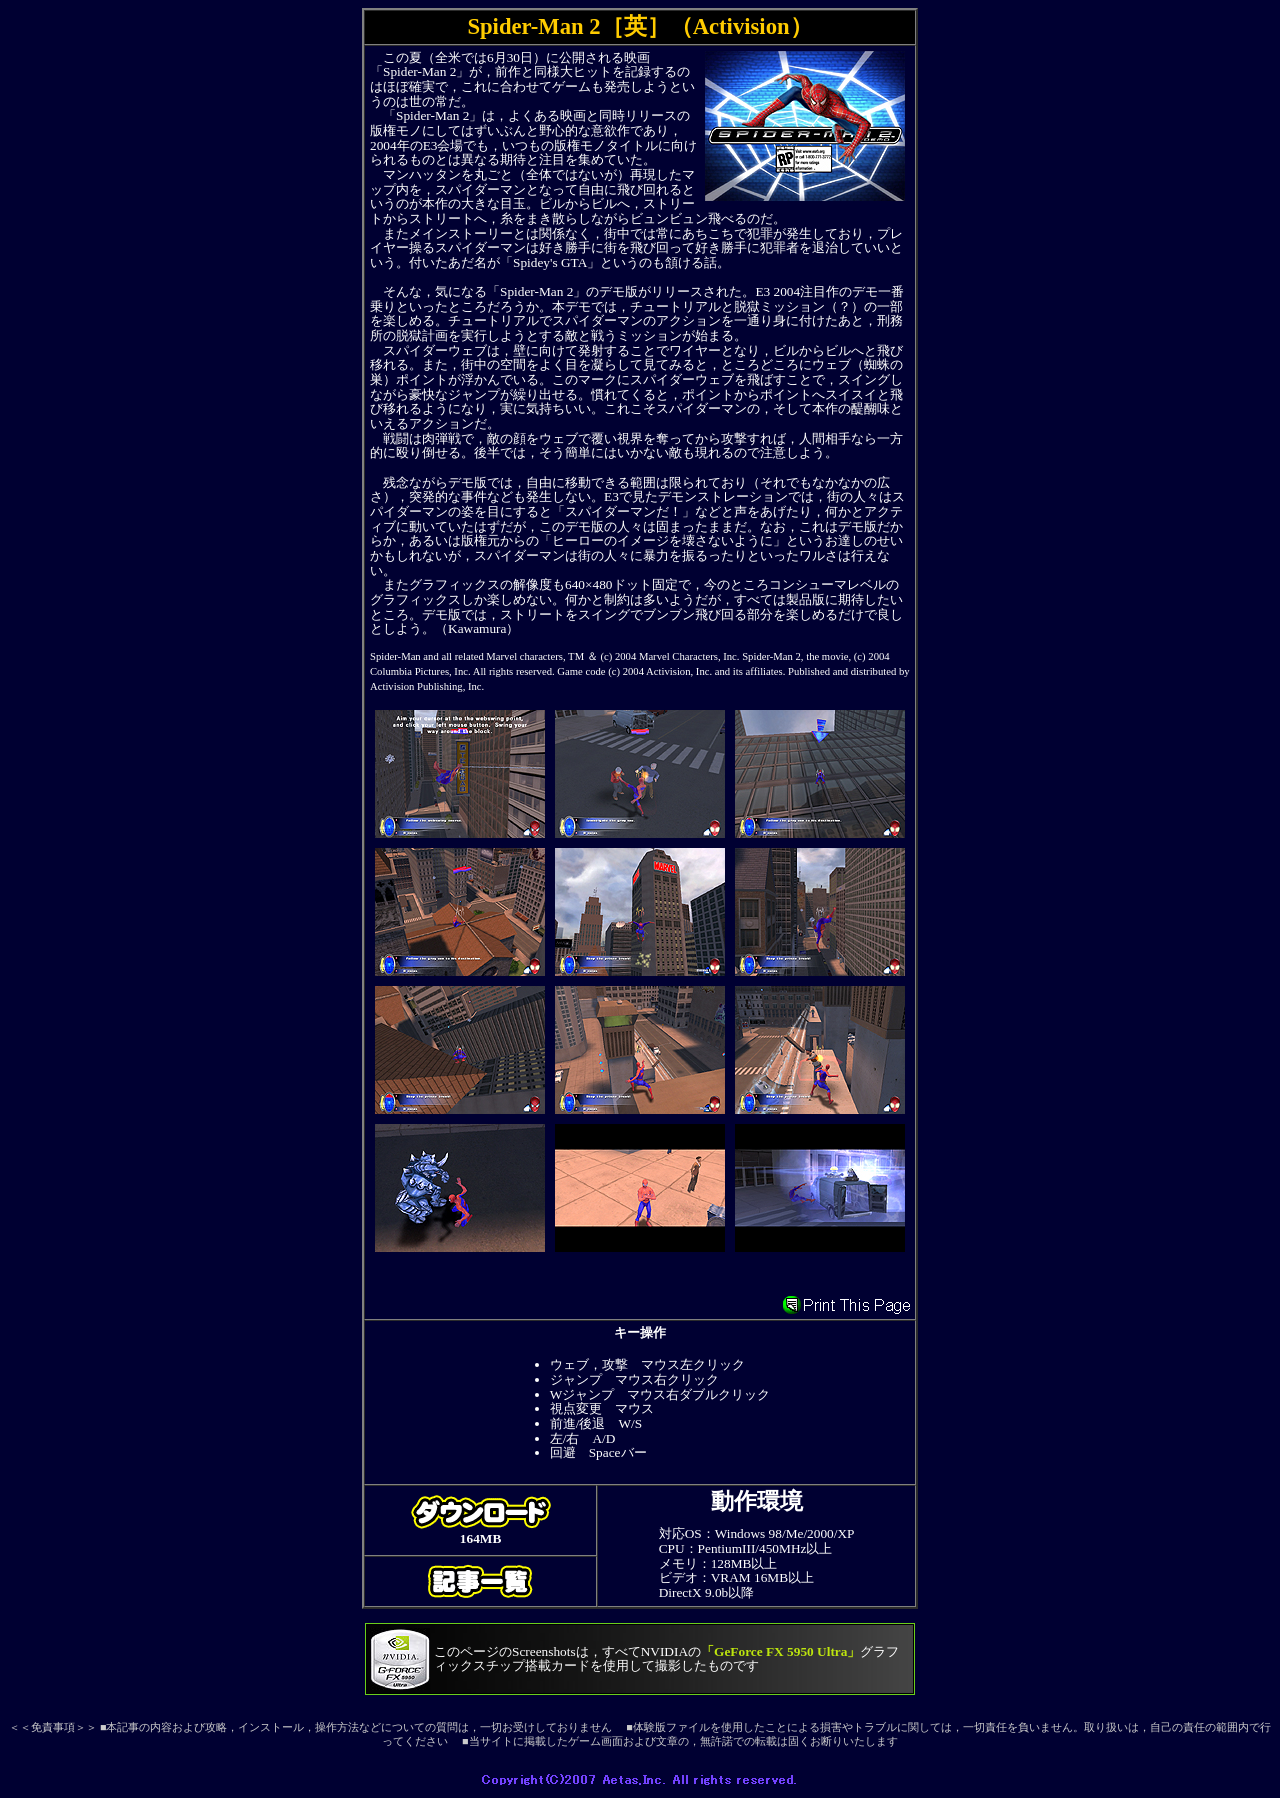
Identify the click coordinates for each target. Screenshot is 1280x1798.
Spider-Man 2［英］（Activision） (639, 26)
